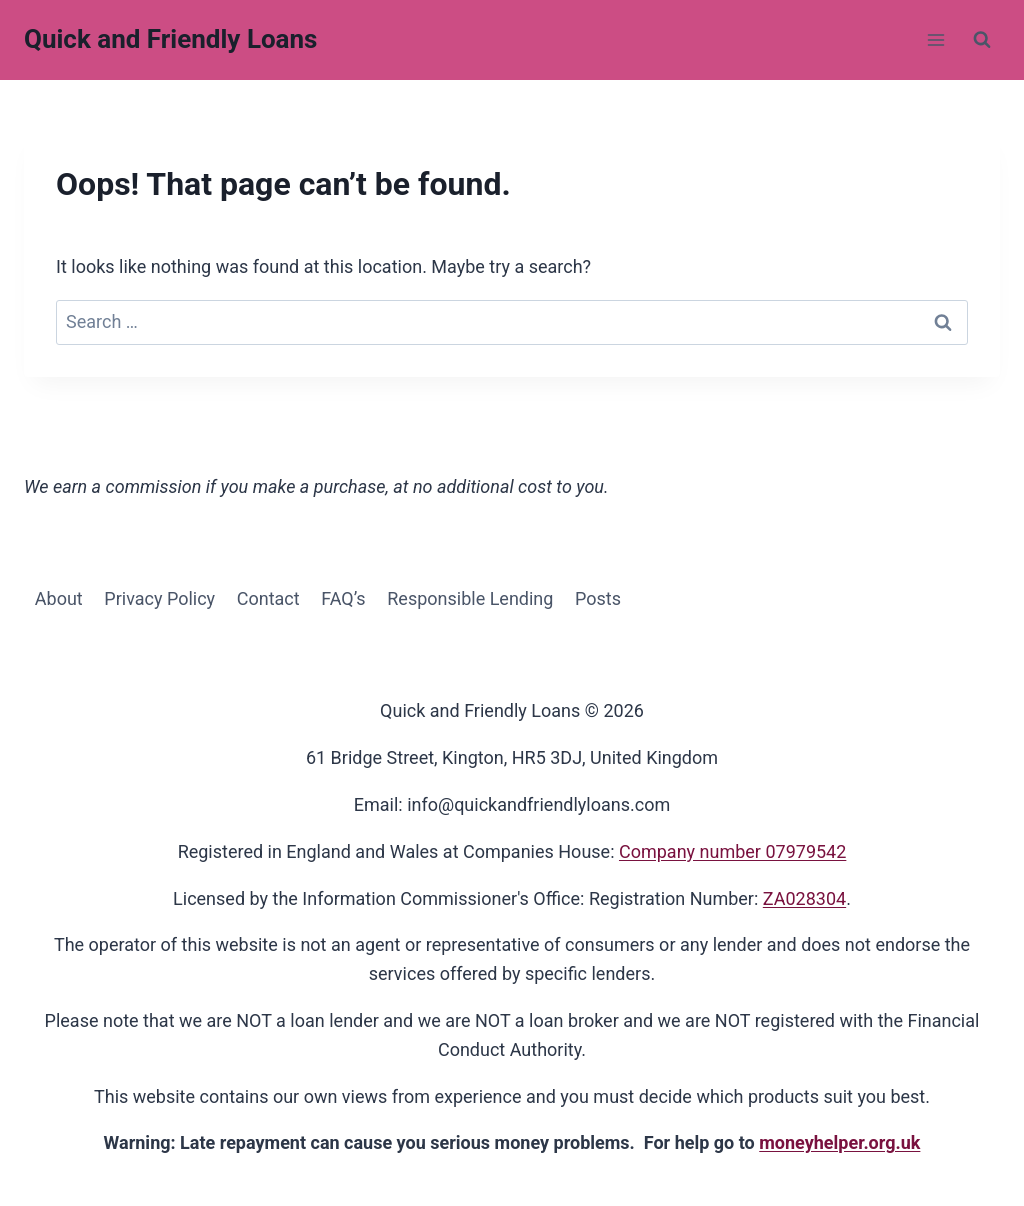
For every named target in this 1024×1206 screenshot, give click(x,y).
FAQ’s (343, 598)
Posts (598, 598)
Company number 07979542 (732, 851)
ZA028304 (804, 898)
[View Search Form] (982, 40)
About (59, 598)
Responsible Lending (470, 598)
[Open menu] (935, 39)
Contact (268, 598)
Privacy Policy (159, 598)
